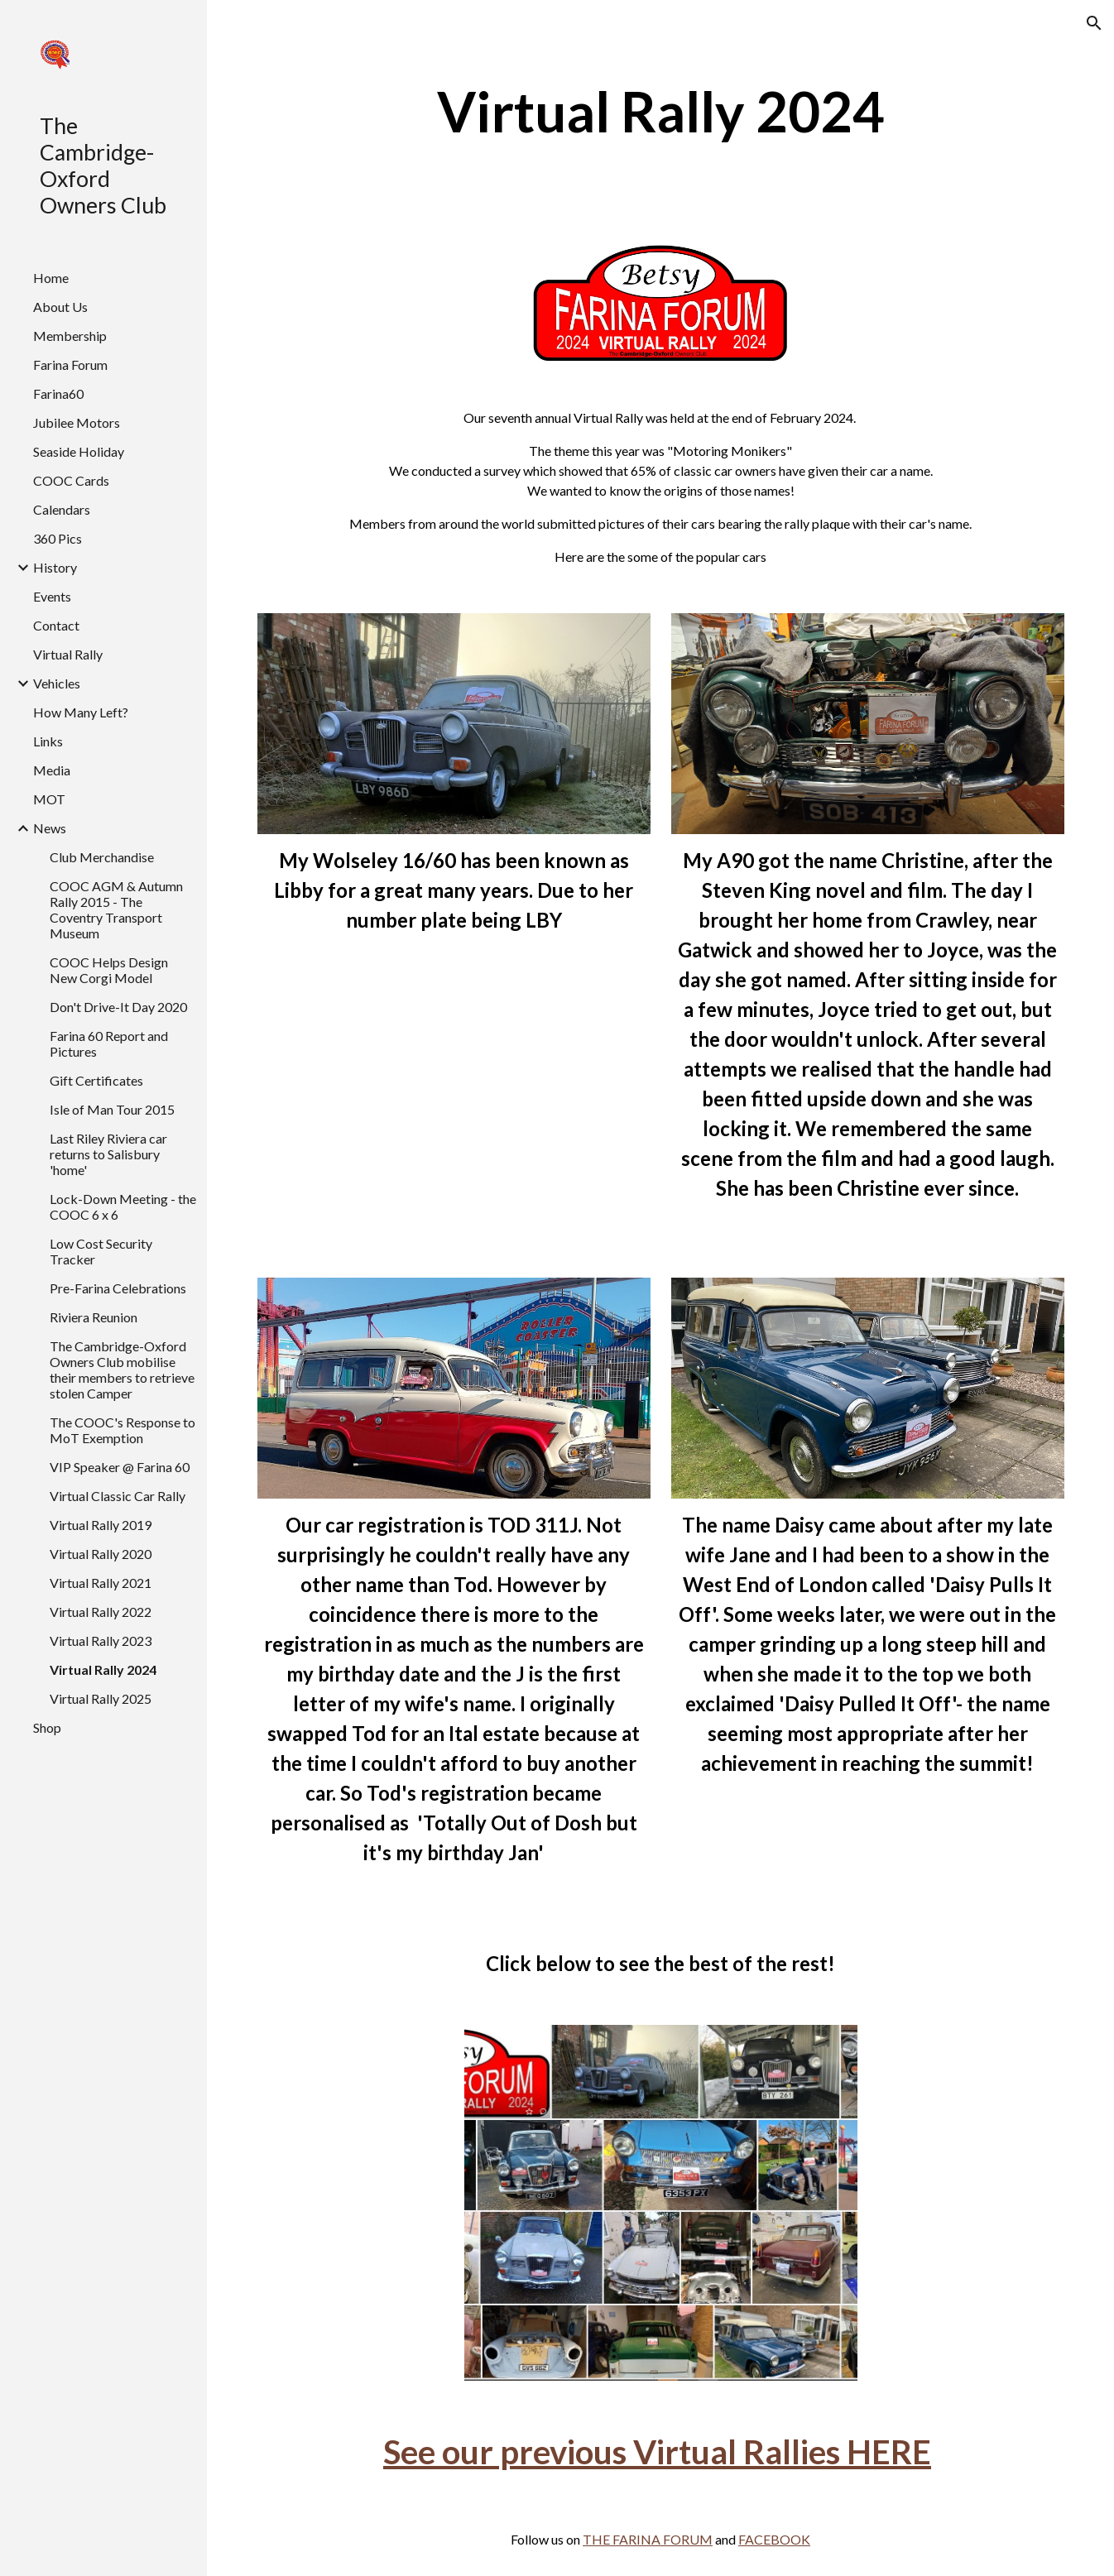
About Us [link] (60, 306)
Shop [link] (47, 1727)
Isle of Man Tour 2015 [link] (112, 1109)
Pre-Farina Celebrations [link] (118, 1288)
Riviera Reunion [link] (93, 1317)
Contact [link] (56, 625)
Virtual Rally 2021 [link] (100, 1582)
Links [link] (48, 741)
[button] (1094, 23)
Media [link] (51, 770)
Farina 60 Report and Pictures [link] (109, 1043)
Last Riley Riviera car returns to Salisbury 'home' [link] (108, 1154)
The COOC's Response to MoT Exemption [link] (122, 1430)
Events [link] (52, 596)
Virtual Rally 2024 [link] (103, 1669)
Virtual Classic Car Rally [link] (117, 1496)
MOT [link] (49, 799)
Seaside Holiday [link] (78, 451)
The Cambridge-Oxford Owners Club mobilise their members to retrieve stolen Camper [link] (122, 1369)
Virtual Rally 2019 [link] (100, 1525)
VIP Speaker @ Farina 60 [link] (120, 1467)
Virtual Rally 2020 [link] (100, 1553)
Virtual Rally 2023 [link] (100, 1640)
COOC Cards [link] (71, 480)
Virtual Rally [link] (68, 654)
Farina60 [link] (58, 393)
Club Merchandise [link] (102, 857)
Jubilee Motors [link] (76, 422)
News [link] (49, 828)
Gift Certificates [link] (96, 1080)
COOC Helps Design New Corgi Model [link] (109, 970)
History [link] (55, 567)
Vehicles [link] (56, 683)
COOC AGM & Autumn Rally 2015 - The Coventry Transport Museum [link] (116, 909)
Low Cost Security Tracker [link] (101, 1251)
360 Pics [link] (57, 538)
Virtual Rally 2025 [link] (100, 1698)
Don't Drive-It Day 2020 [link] (118, 1007)
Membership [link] (70, 335)
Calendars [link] (61, 509)
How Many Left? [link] (80, 712)
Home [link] (51, 277)
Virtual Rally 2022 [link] (100, 1611)
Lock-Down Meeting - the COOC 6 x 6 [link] (123, 1206)
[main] (660, 111)
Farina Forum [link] (70, 364)
